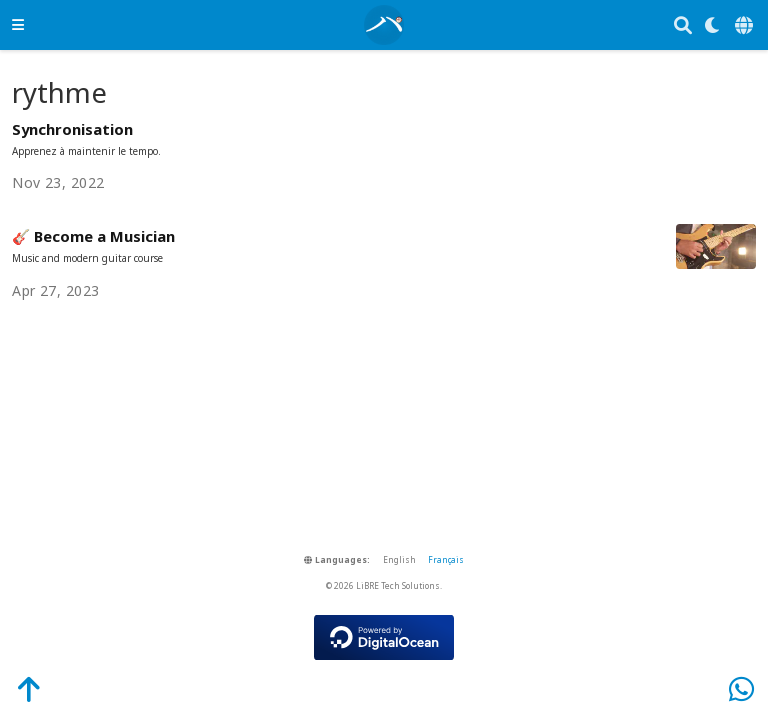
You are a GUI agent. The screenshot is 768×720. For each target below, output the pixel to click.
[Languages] (745, 25)
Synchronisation (72, 129)
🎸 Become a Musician (93, 236)
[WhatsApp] (741, 688)
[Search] (683, 25)
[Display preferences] (713, 25)
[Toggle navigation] (18, 24)
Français (446, 559)
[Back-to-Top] (18, 688)
